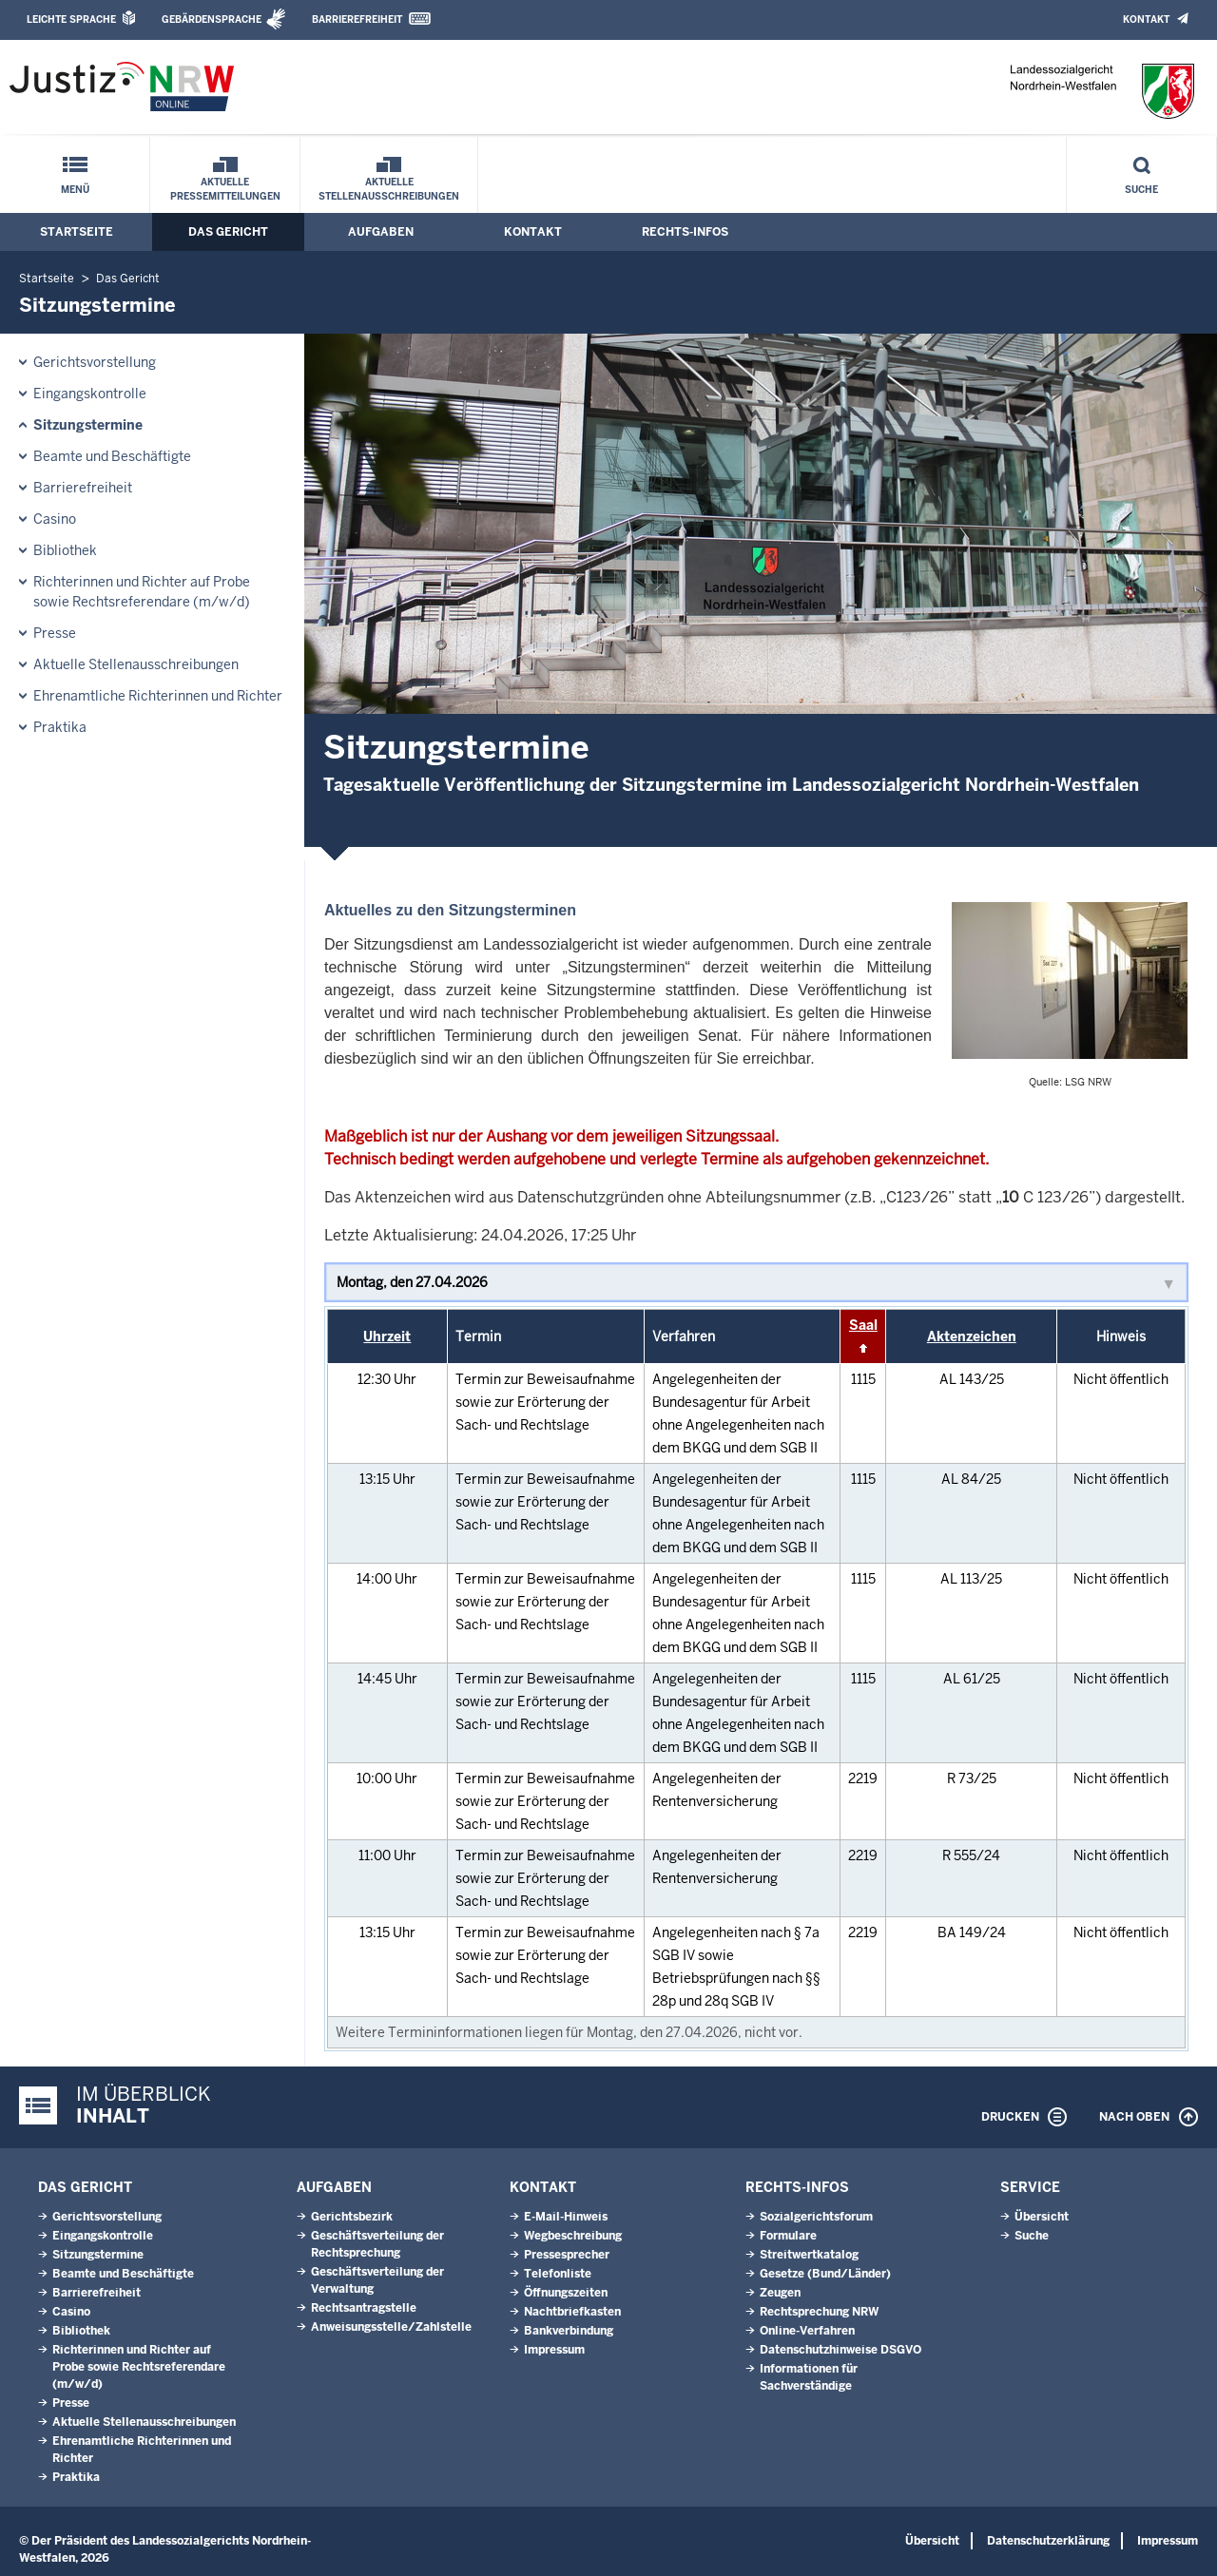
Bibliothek (65, 550)
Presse (54, 633)
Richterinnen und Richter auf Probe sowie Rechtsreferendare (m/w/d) (141, 591)
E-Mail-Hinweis (566, 2216)
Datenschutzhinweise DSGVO (840, 2349)
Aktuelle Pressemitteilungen (225, 189)
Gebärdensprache (211, 19)
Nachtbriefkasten (572, 2311)
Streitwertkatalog (809, 2254)
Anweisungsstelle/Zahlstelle (391, 2327)
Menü (75, 189)
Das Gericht (228, 232)
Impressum (554, 2349)
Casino (54, 519)
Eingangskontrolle (89, 393)
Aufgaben (381, 232)
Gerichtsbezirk (352, 2216)
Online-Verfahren (807, 2330)
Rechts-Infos (685, 232)
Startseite (76, 232)
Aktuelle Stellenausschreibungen (389, 189)
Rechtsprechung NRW (819, 2311)
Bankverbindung (568, 2330)
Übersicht (1041, 2216)
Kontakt (1146, 19)
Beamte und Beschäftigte (112, 456)
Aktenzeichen (971, 1336)
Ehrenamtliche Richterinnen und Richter (157, 695)
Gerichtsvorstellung (94, 362)
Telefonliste (557, 2273)
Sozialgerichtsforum (816, 2216)
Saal (863, 1325)
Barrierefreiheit (357, 19)
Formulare (788, 2235)
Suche (1141, 189)
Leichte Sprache (71, 19)
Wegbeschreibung (573, 2235)
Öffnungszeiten (566, 2292)
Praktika (60, 727)
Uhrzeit (387, 1336)
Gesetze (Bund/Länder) (825, 2273)
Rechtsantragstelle (363, 2308)
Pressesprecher (566, 2254)
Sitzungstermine (88, 424)
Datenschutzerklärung (1048, 2540)
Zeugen (780, 2292)
